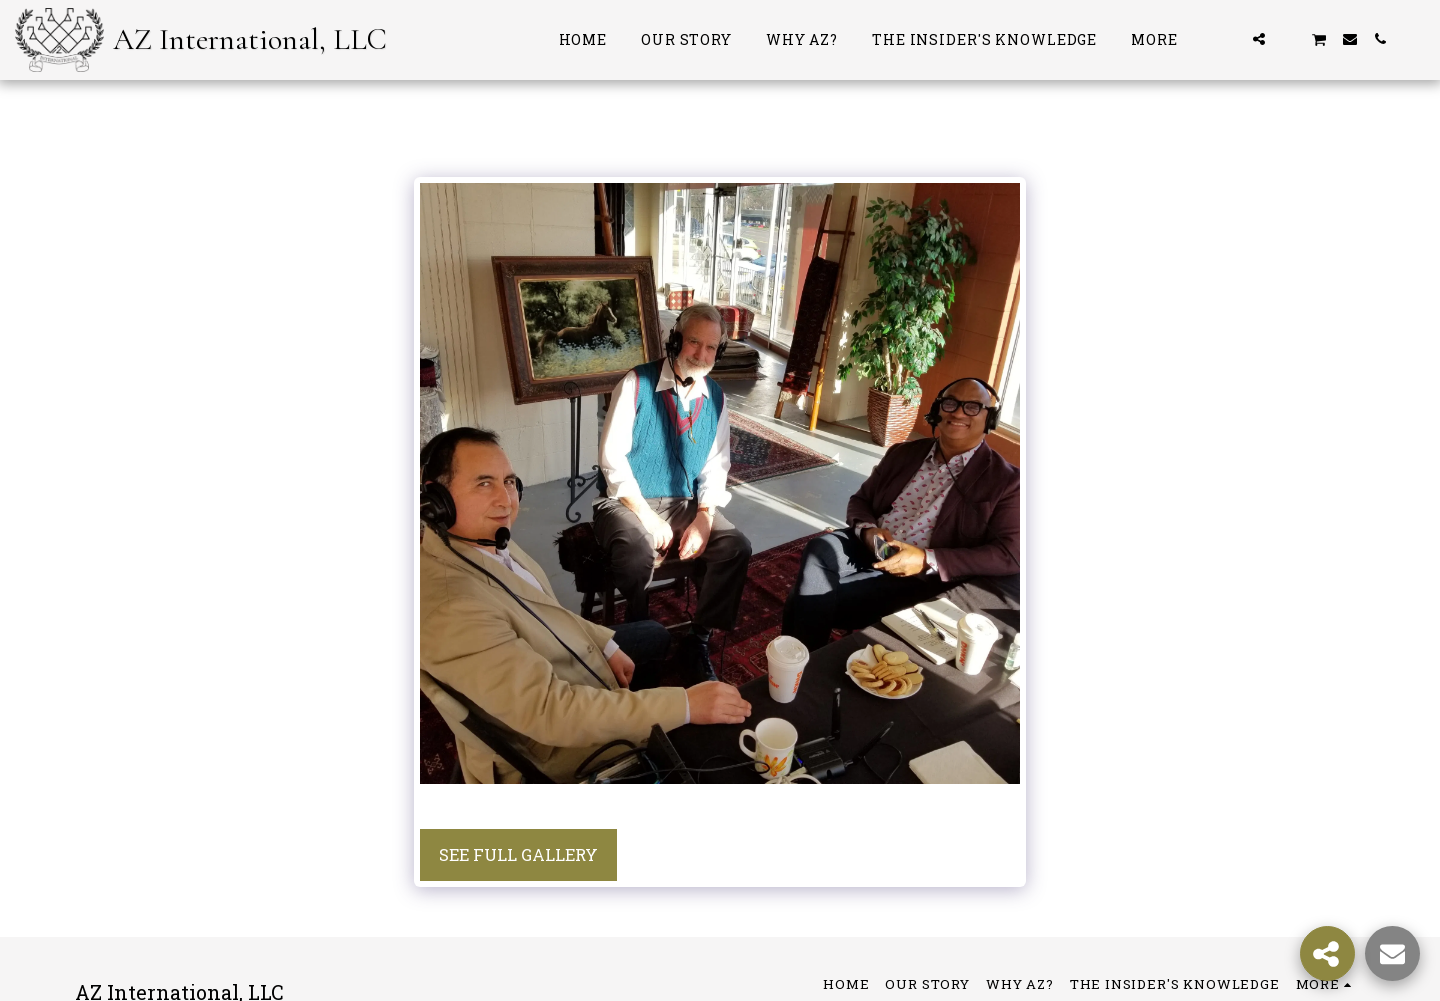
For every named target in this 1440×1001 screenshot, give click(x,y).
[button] (1229, 39)
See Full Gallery (518, 854)
